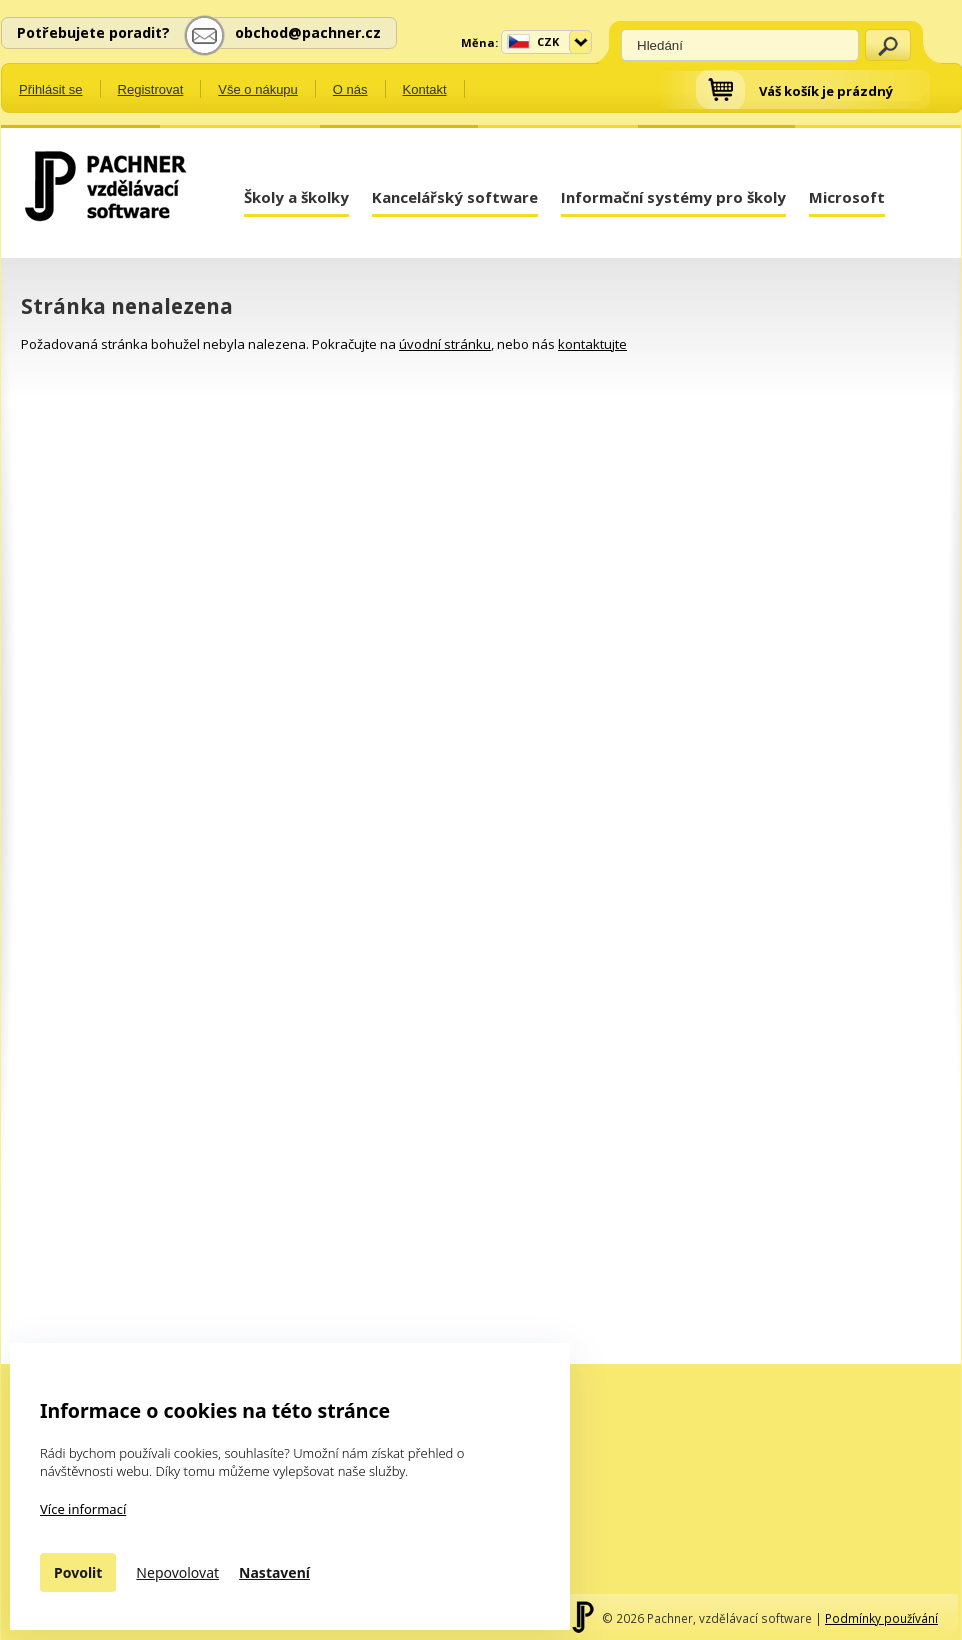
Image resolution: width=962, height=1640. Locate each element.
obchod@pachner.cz (308, 32)
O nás (350, 89)
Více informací (83, 1509)
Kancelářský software (455, 197)
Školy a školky (296, 197)
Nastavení (274, 1572)
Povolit (78, 1572)
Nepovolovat (177, 1572)
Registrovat (151, 89)
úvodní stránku (445, 344)
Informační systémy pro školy (673, 197)
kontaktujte (592, 344)
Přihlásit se (51, 89)
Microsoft (847, 197)
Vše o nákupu (258, 89)
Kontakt (425, 89)
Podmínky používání (881, 1618)
